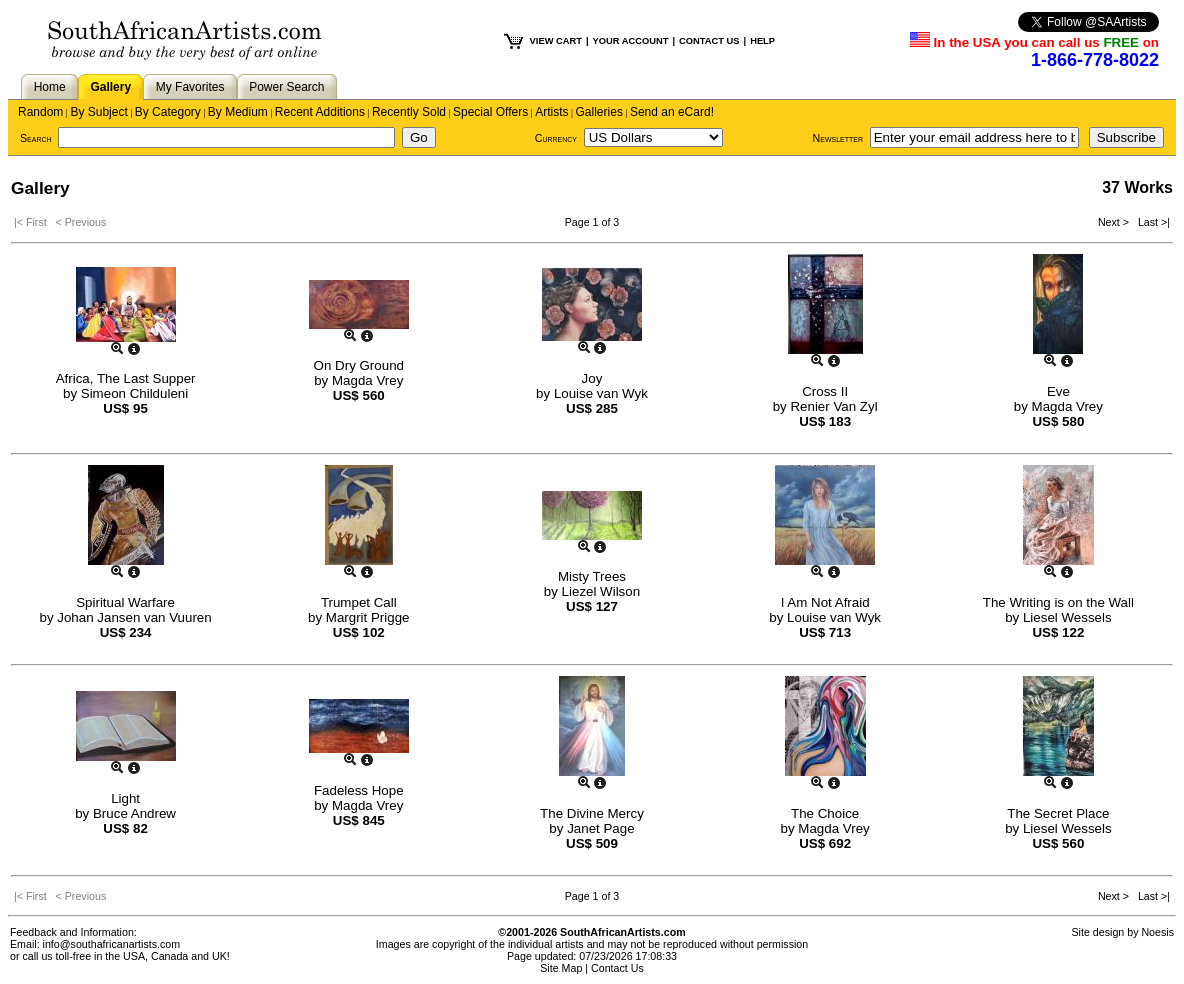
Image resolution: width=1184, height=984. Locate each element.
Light (125, 798)
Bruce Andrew (134, 813)
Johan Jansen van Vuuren (134, 617)
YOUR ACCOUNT (631, 41)
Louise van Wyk (601, 393)
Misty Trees (592, 576)
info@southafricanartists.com (112, 944)
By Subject (98, 112)
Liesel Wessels (1067, 617)
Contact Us (617, 968)
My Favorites (190, 87)
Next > (1115, 222)
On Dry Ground (359, 365)
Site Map (561, 968)
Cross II (825, 391)
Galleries (599, 112)
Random (40, 112)
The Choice (825, 813)
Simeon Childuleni (134, 393)
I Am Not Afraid (825, 602)
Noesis (1157, 932)
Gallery (110, 87)
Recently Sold (409, 112)
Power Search (286, 87)
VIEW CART (556, 41)
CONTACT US (709, 41)
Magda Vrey (367, 380)
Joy (592, 378)
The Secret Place (1058, 813)
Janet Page (600, 828)
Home (50, 87)
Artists (551, 112)
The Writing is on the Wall (1058, 602)
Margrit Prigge (368, 617)
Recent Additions (320, 112)
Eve (1058, 391)
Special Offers (490, 112)
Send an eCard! (672, 112)
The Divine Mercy (592, 813)
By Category (168, 112)
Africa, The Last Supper (126, 378)
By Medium (238, 112)
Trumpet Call (359, 602)
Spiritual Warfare (125, 602)
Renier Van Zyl (833, 406)
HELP (762, 41)
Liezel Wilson (601, 591)
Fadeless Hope (359, 790)
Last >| (1151, 222)
